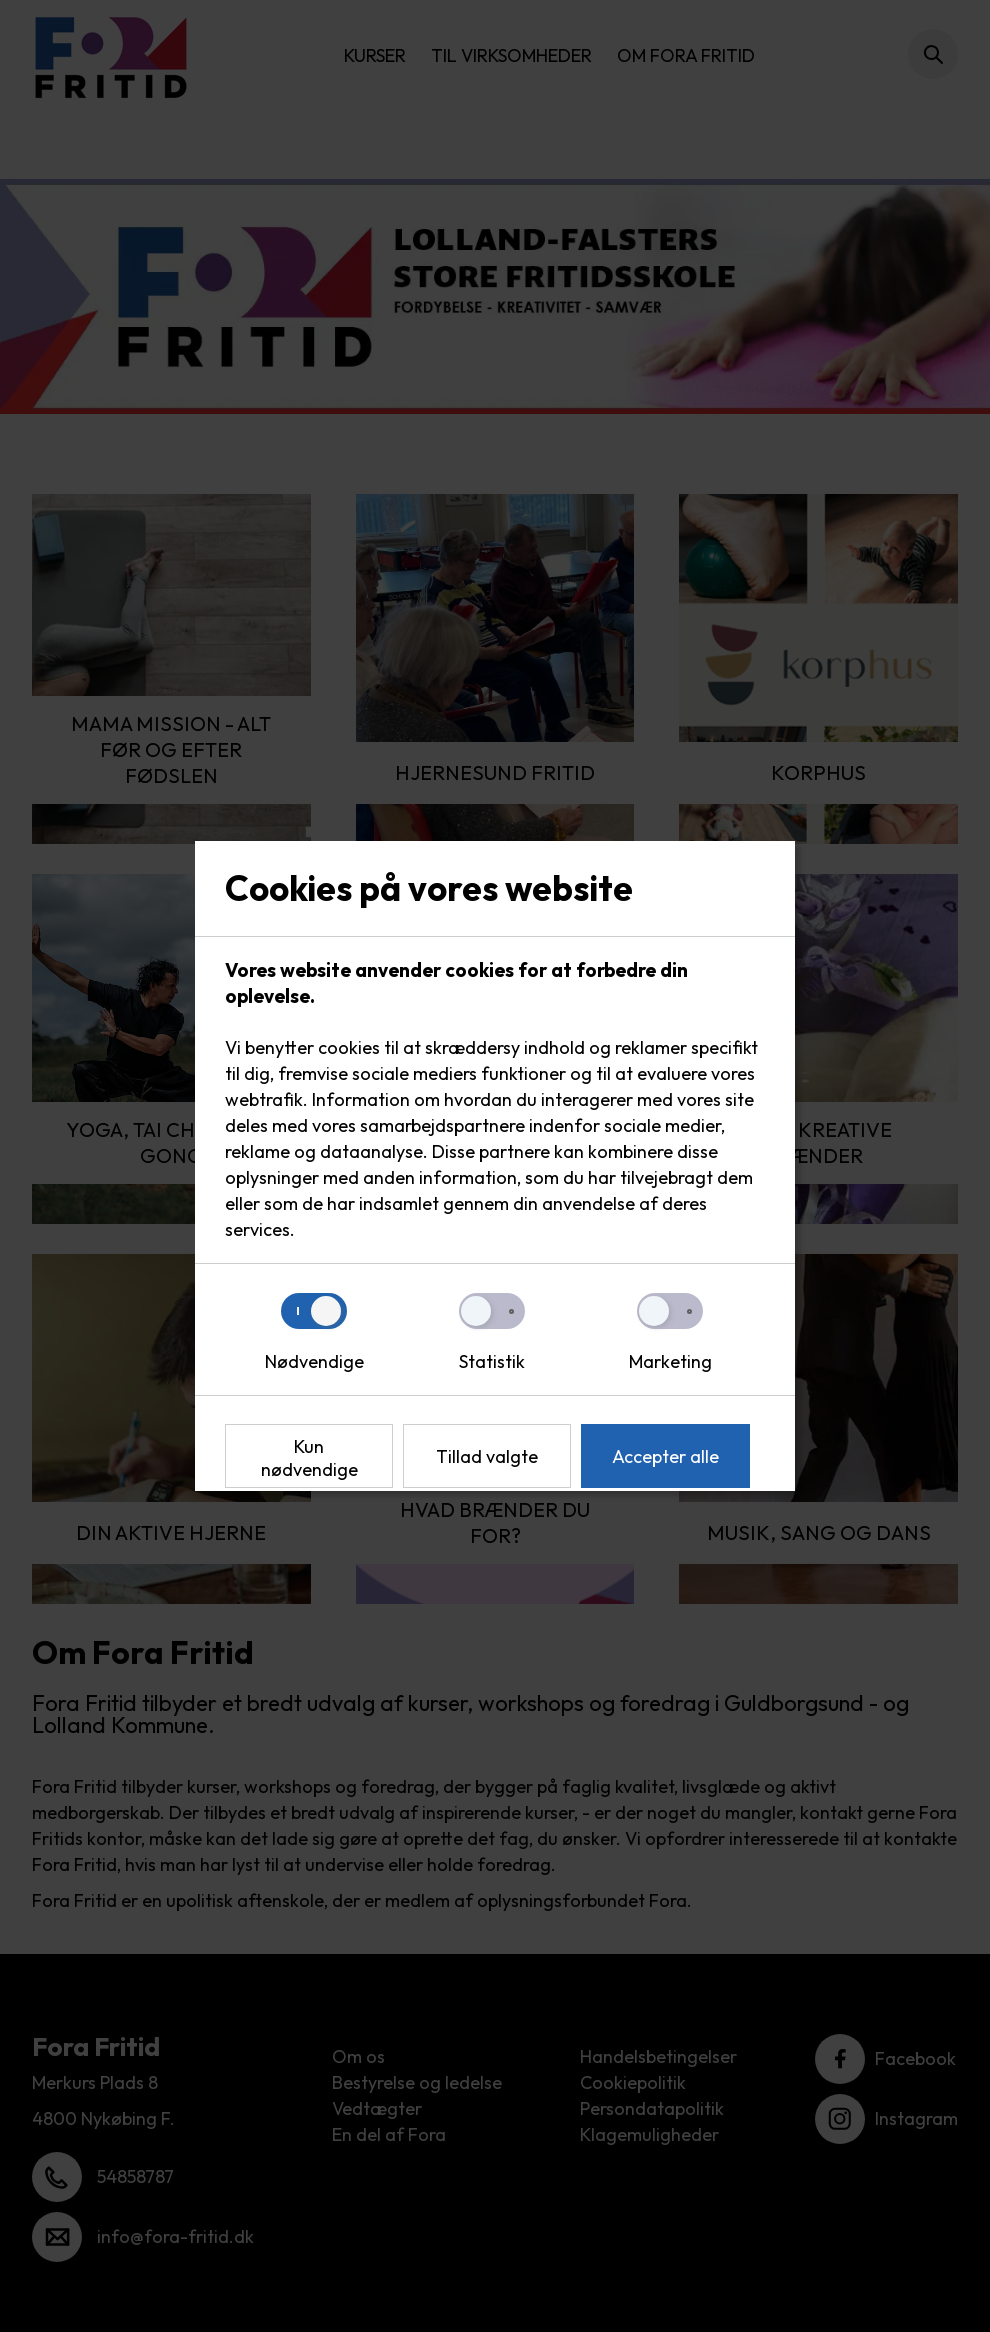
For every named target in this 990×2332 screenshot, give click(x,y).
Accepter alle (665, 1456)
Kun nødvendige (309, 1458)
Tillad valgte (487, 1456)
